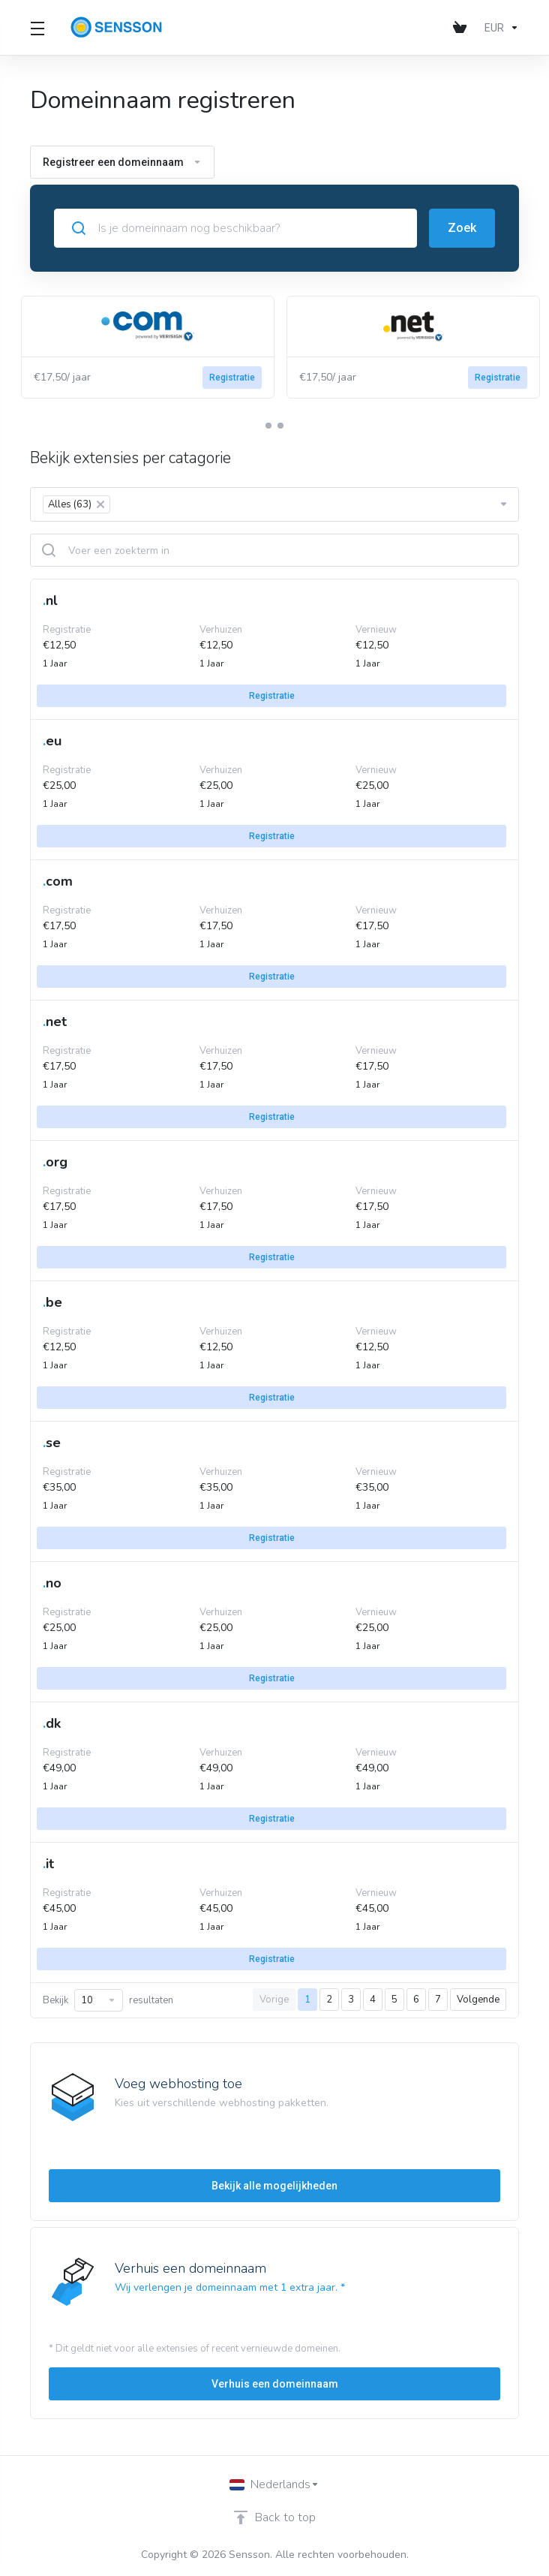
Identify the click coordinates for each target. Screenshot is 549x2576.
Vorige (274, 1999)
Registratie (232, 377)
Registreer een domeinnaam (122, 162)
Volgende (478, 1999)
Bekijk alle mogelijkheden (275, 2186)
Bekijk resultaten (108, 2000)
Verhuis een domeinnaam (275, 2384)
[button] (269, 426)
